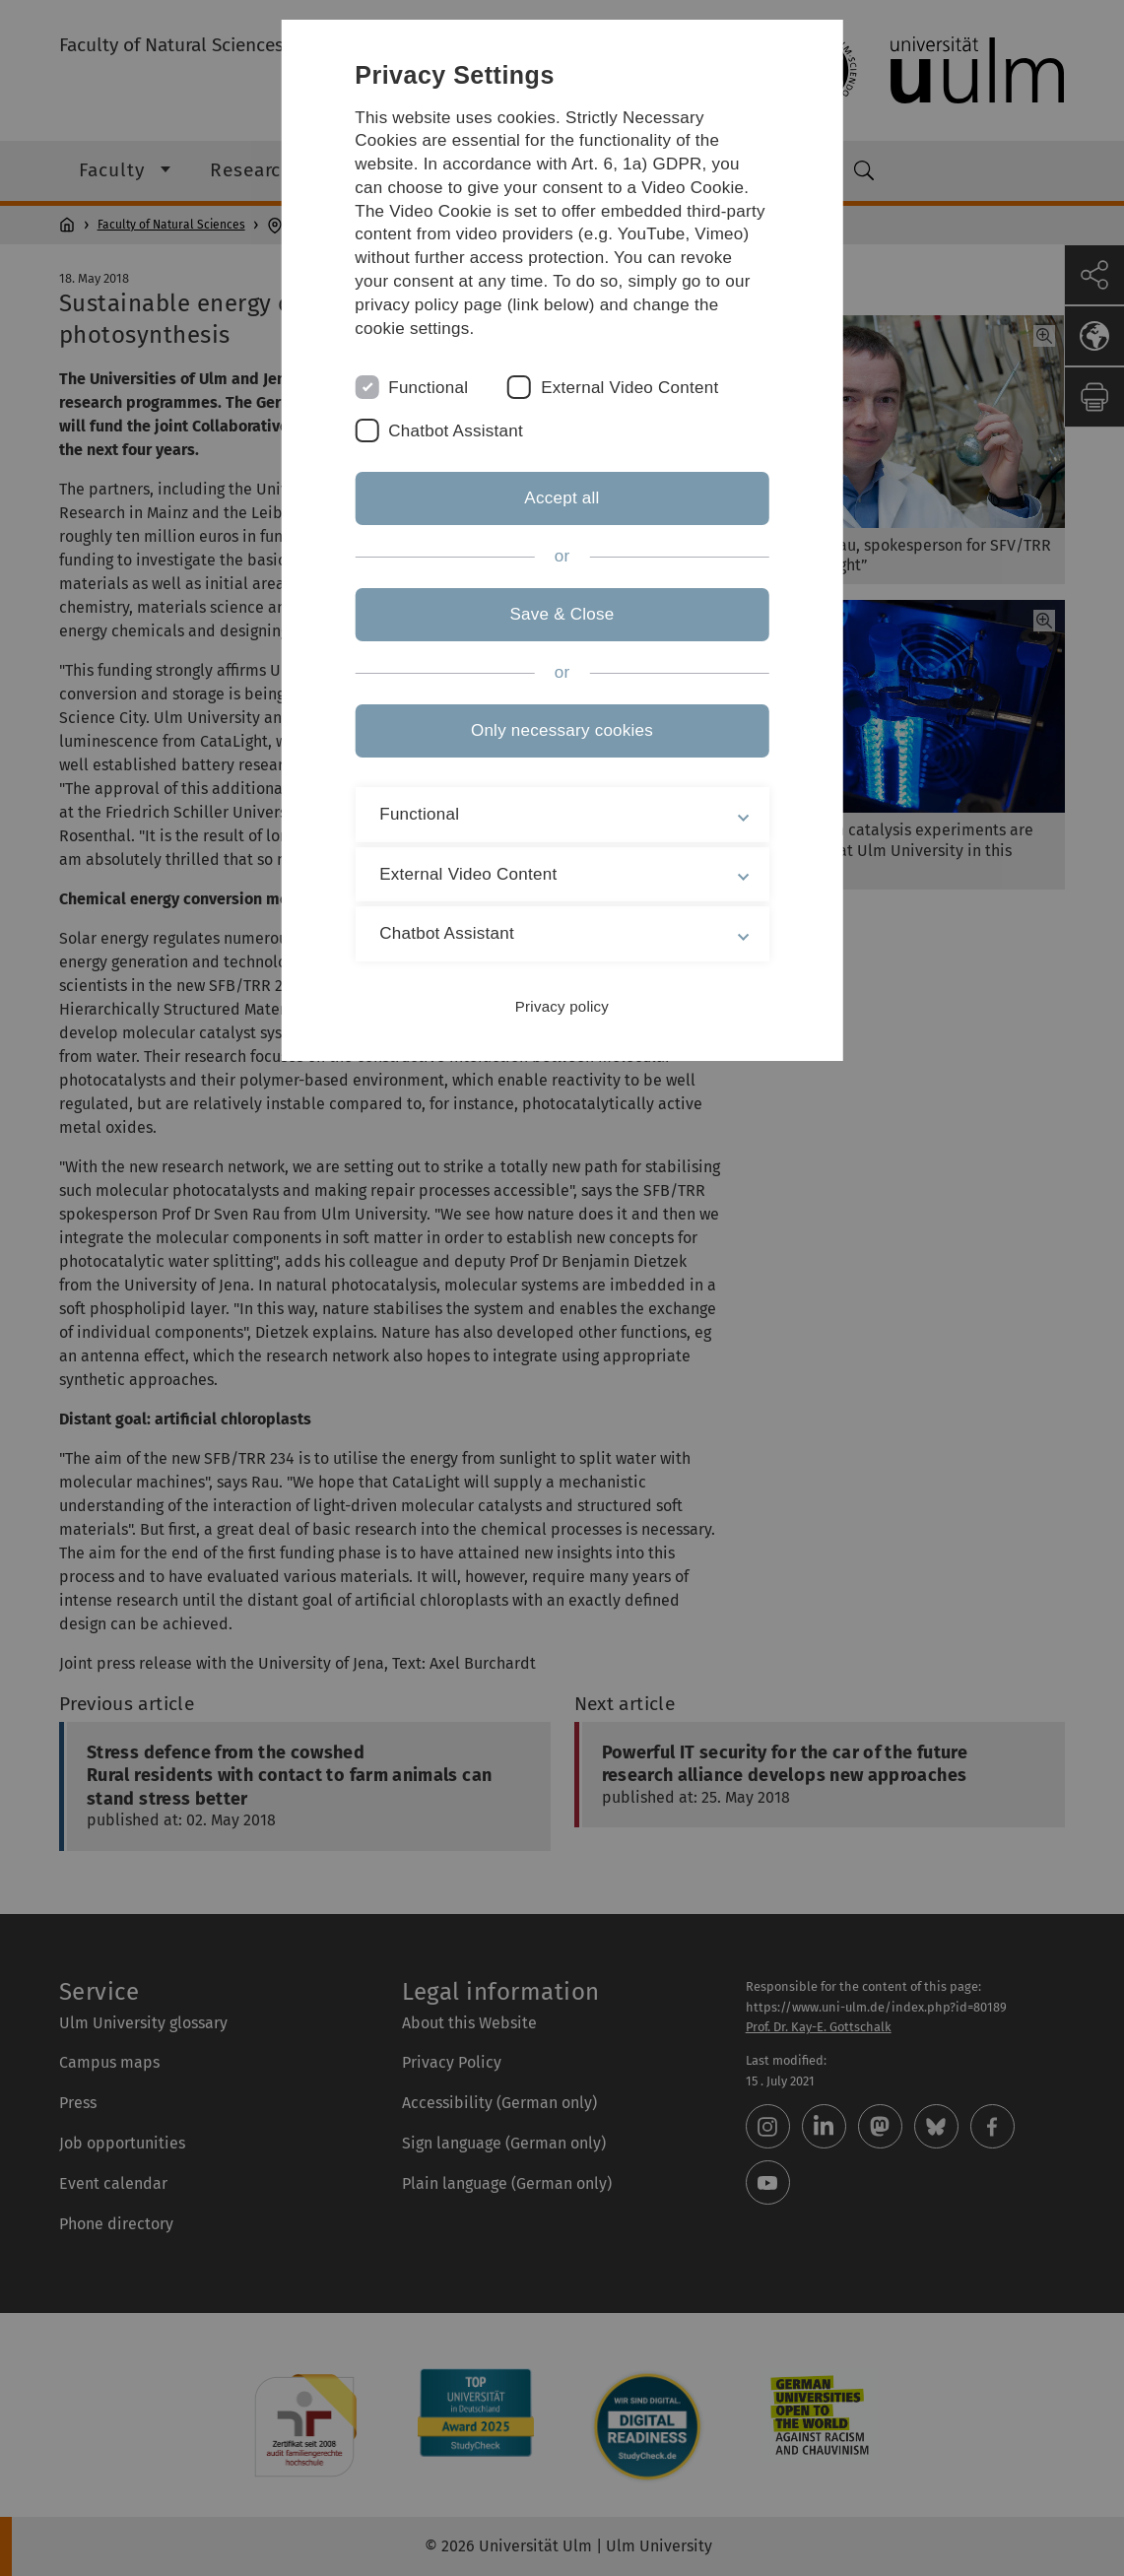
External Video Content (629, 387)
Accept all (561, 498)
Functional (428, 387)
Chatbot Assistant (455, 431)
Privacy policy (562, 1006)
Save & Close (561, 614)
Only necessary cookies (562, 730)
